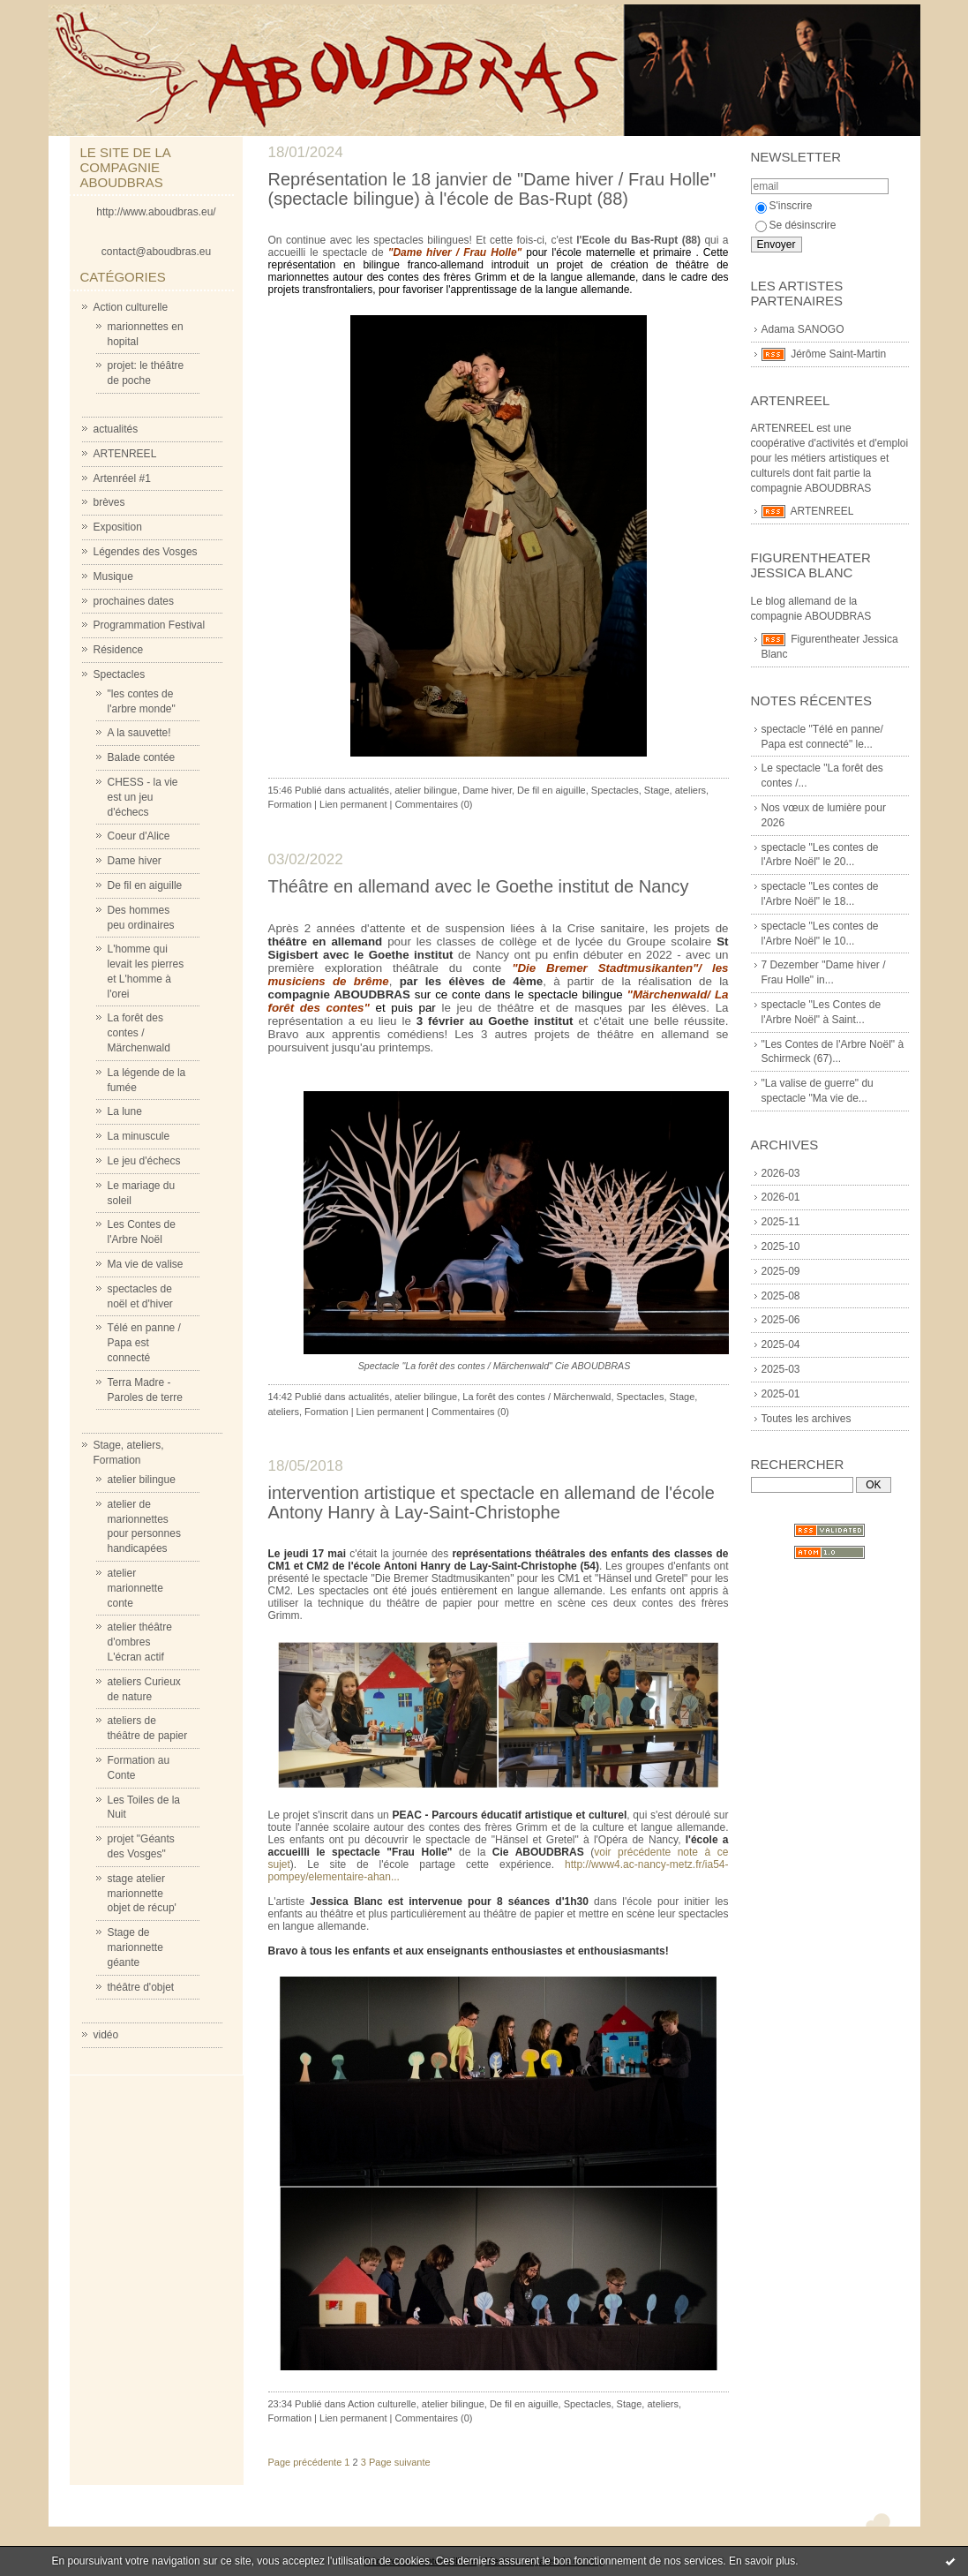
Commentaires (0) (433, 804)
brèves (109, 502)
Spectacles (120, 674)
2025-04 (781, 1344)
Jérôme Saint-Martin (838, 354)
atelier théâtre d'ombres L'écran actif (140, 1642)
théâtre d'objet (141, 1987)
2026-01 (781, 1197)
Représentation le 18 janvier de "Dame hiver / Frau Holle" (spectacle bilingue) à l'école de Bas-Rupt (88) (492, 188)
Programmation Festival (150, 625)
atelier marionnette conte (135, 1588)
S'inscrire (784, 206)
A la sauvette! (139, 733)
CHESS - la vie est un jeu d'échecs (143, 797)
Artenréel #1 (122, 478)
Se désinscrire (796, 225)
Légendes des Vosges (146, 552)
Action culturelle (131, 307)
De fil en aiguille (145, 885)
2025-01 (781, 1394)
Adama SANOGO (803, 329)
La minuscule (139, 1136)
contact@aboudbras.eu (156, 251)
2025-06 (781, 1320)
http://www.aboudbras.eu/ (155, 212)
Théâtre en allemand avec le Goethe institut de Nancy (478, 886)
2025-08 (781, 1296)
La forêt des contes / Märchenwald (139, 1033)
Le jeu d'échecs (144, 1161)
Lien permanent (352, 804)
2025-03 (781, 1369)
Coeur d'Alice (139, 836)
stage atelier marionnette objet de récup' (142, 1893)
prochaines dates (134, 601)
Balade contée (142, 757)
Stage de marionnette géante (135, 1947)
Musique (113, 576)
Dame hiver (134, 861)
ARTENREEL (125, 454)
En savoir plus (762, 2561)
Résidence (119, 650)
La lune (125, 1111)
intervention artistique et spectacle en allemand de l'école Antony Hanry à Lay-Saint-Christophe (491, 1502)
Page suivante (400, 2462)
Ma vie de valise (146, 1264)
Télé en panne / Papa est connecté (144, 1343)
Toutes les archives (807, 1418)
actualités (116, 429)
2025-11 (781, 1222)
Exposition (118, 527)
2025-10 (781, 1246)
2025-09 (781, 1271)
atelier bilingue (142, 1479)
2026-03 (781, 1173)
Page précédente (305, 2462)
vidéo (106, 2035)
